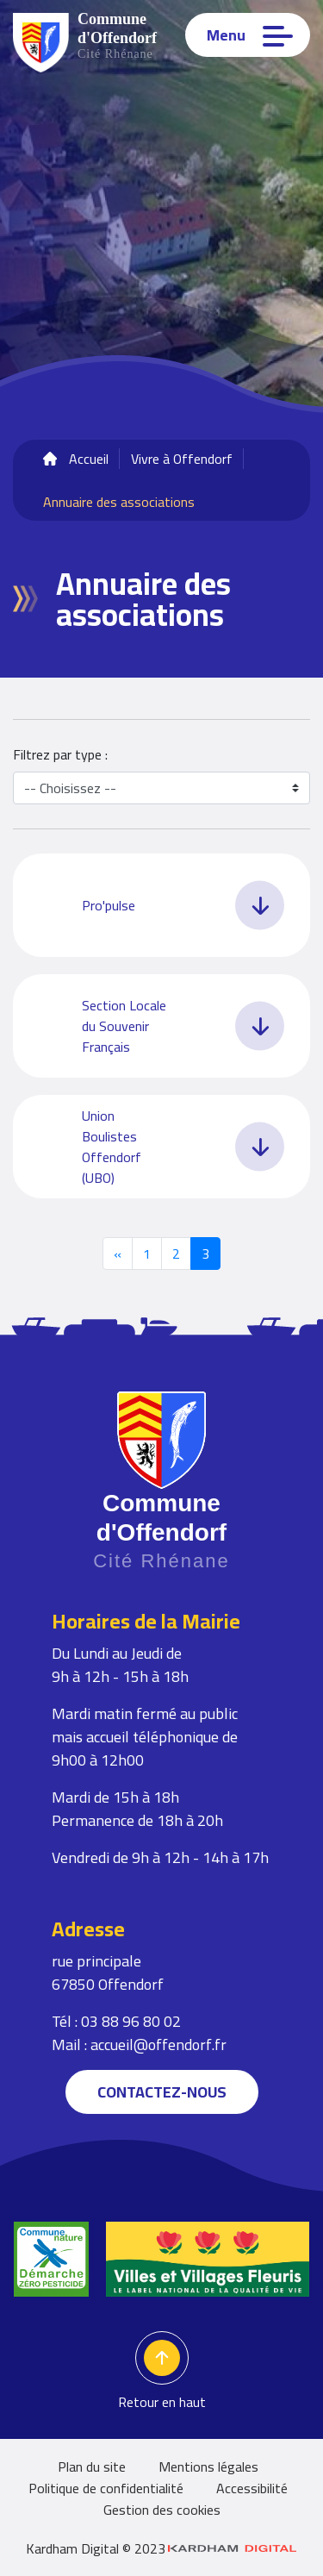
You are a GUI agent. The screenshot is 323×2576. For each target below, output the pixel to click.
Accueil (89, 459)
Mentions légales (208, 2466)
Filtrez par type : (60, 754)
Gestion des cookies (162, 2510)
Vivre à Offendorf (182, 459)
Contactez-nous (162, 2092)
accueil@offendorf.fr (158, 2044)
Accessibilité (252, 2488)
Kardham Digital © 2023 (161, 2548)
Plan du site (92, 2466)
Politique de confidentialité (105, 2488)
